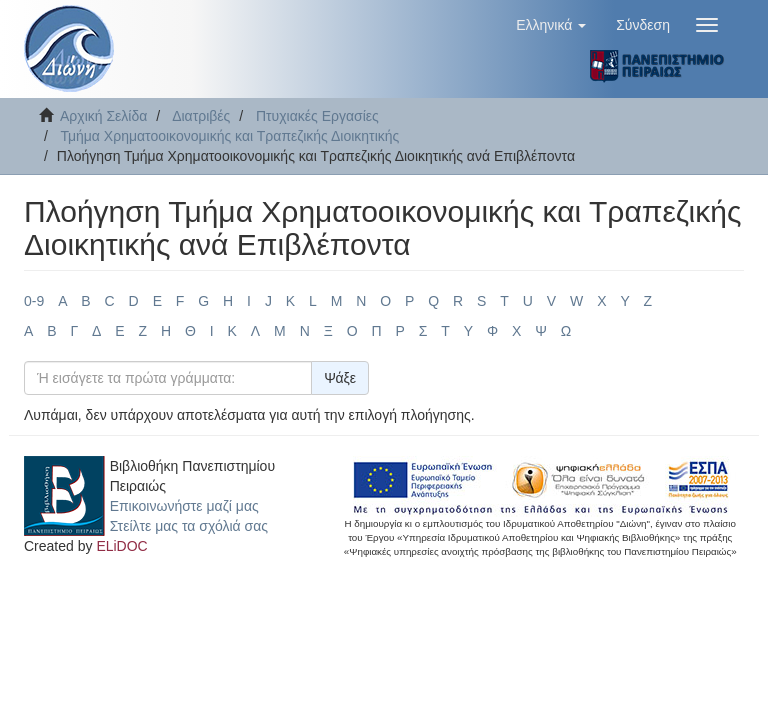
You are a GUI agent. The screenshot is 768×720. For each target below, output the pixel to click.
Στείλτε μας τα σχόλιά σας (189, 526)
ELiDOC (121, 546)
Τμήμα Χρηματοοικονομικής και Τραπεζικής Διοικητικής (229, 136)
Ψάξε (340, 378)
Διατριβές (201, 116)
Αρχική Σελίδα (103, 116)
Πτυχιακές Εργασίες (317, 116)
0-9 (34, 301)
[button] (551, 25)
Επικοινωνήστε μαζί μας (184, 506)
